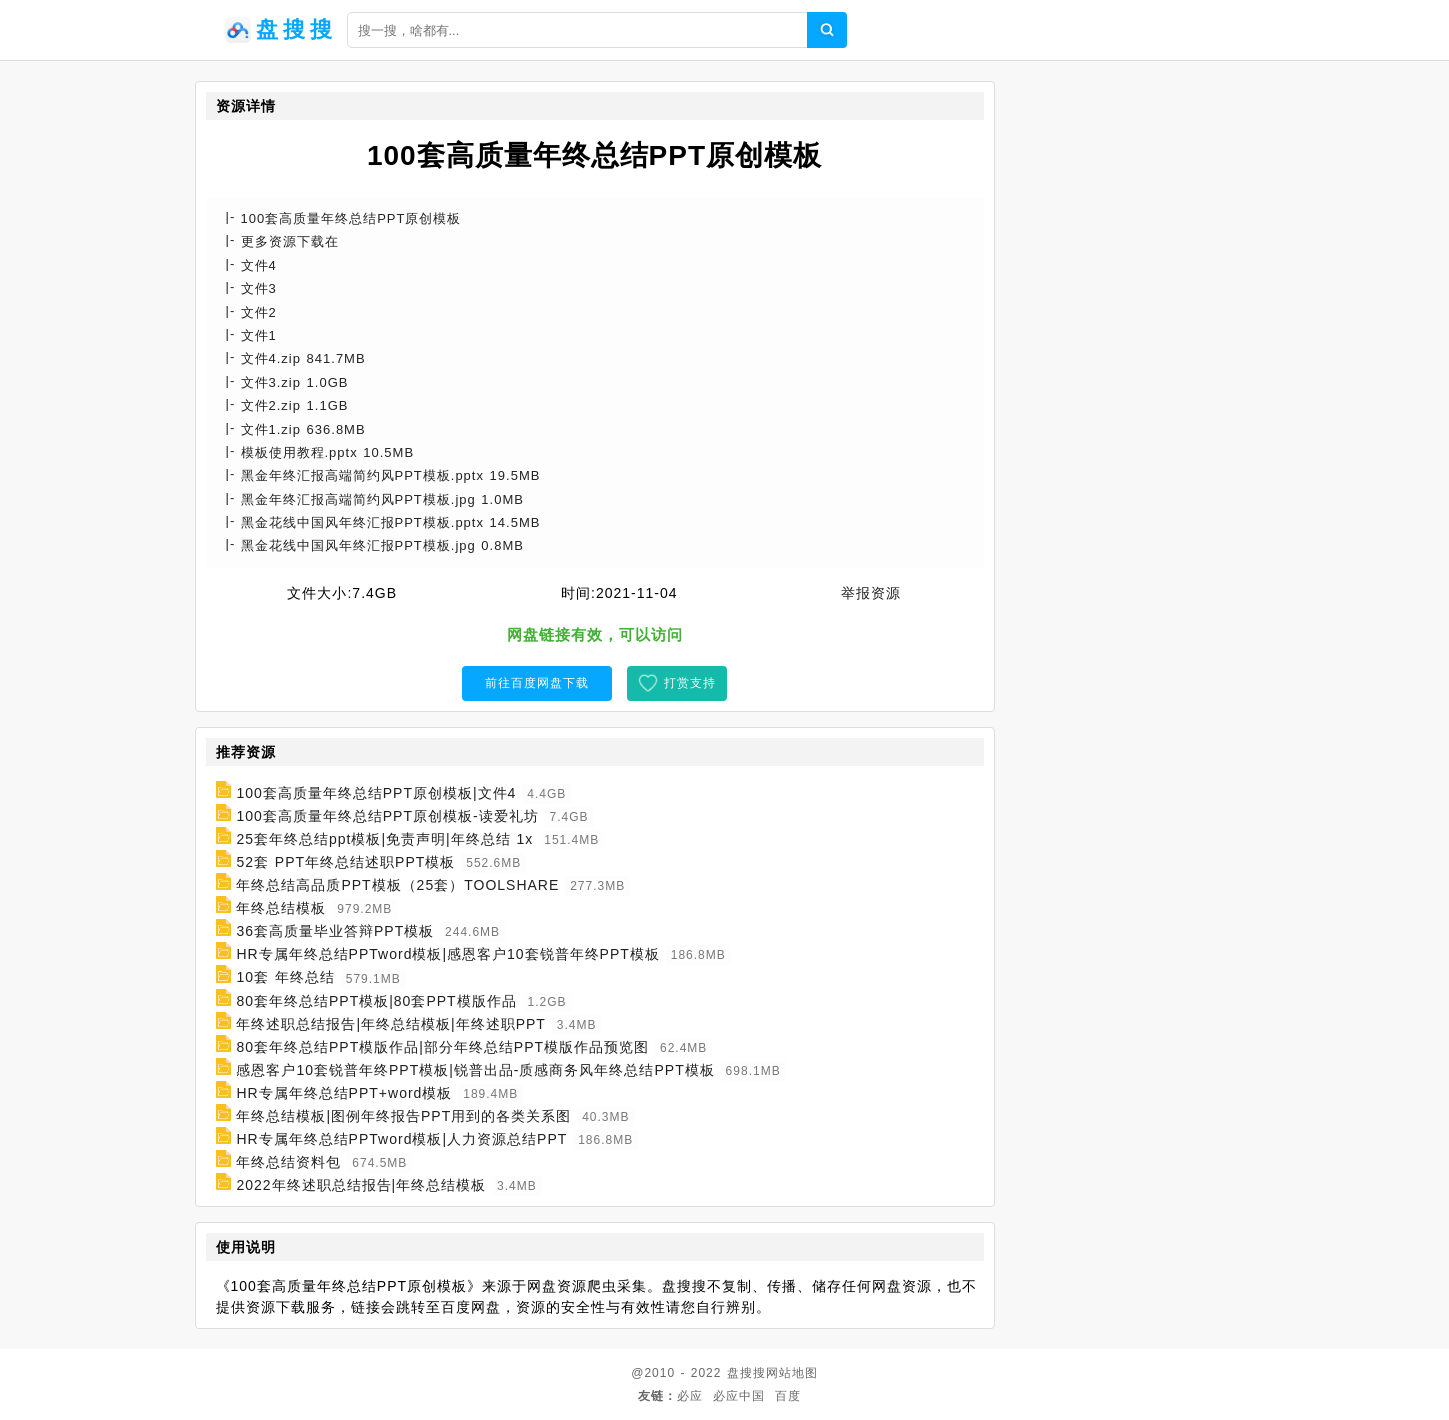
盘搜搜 (746, 1373)
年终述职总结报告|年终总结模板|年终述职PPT (391, 1024)
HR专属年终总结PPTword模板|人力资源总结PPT (401, 1139)
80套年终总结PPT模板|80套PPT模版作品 (376, 1001)
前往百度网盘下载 (537, 683)
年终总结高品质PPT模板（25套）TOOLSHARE (397, 885)
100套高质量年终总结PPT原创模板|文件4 (376, 793)
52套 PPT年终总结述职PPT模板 (345, 862)
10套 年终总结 (285, 978)
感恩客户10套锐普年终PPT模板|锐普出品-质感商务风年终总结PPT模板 (475, 1070)
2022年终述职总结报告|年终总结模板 (361, 1185)
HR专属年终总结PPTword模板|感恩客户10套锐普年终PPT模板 (447, 954)
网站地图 (792, 1373)
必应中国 (739, 1396)
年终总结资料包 (288, 1162)
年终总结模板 (281, 908)
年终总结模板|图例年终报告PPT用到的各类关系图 (403, 1116)
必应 (690, 1396)
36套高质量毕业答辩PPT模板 (335, 931)
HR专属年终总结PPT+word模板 (344, 1093)
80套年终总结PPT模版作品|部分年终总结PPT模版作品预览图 (442, 1047)
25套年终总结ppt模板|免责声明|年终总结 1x (384, 839)
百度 (788, 1396)
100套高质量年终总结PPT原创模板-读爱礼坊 (387, 816)
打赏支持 (690, 683)
